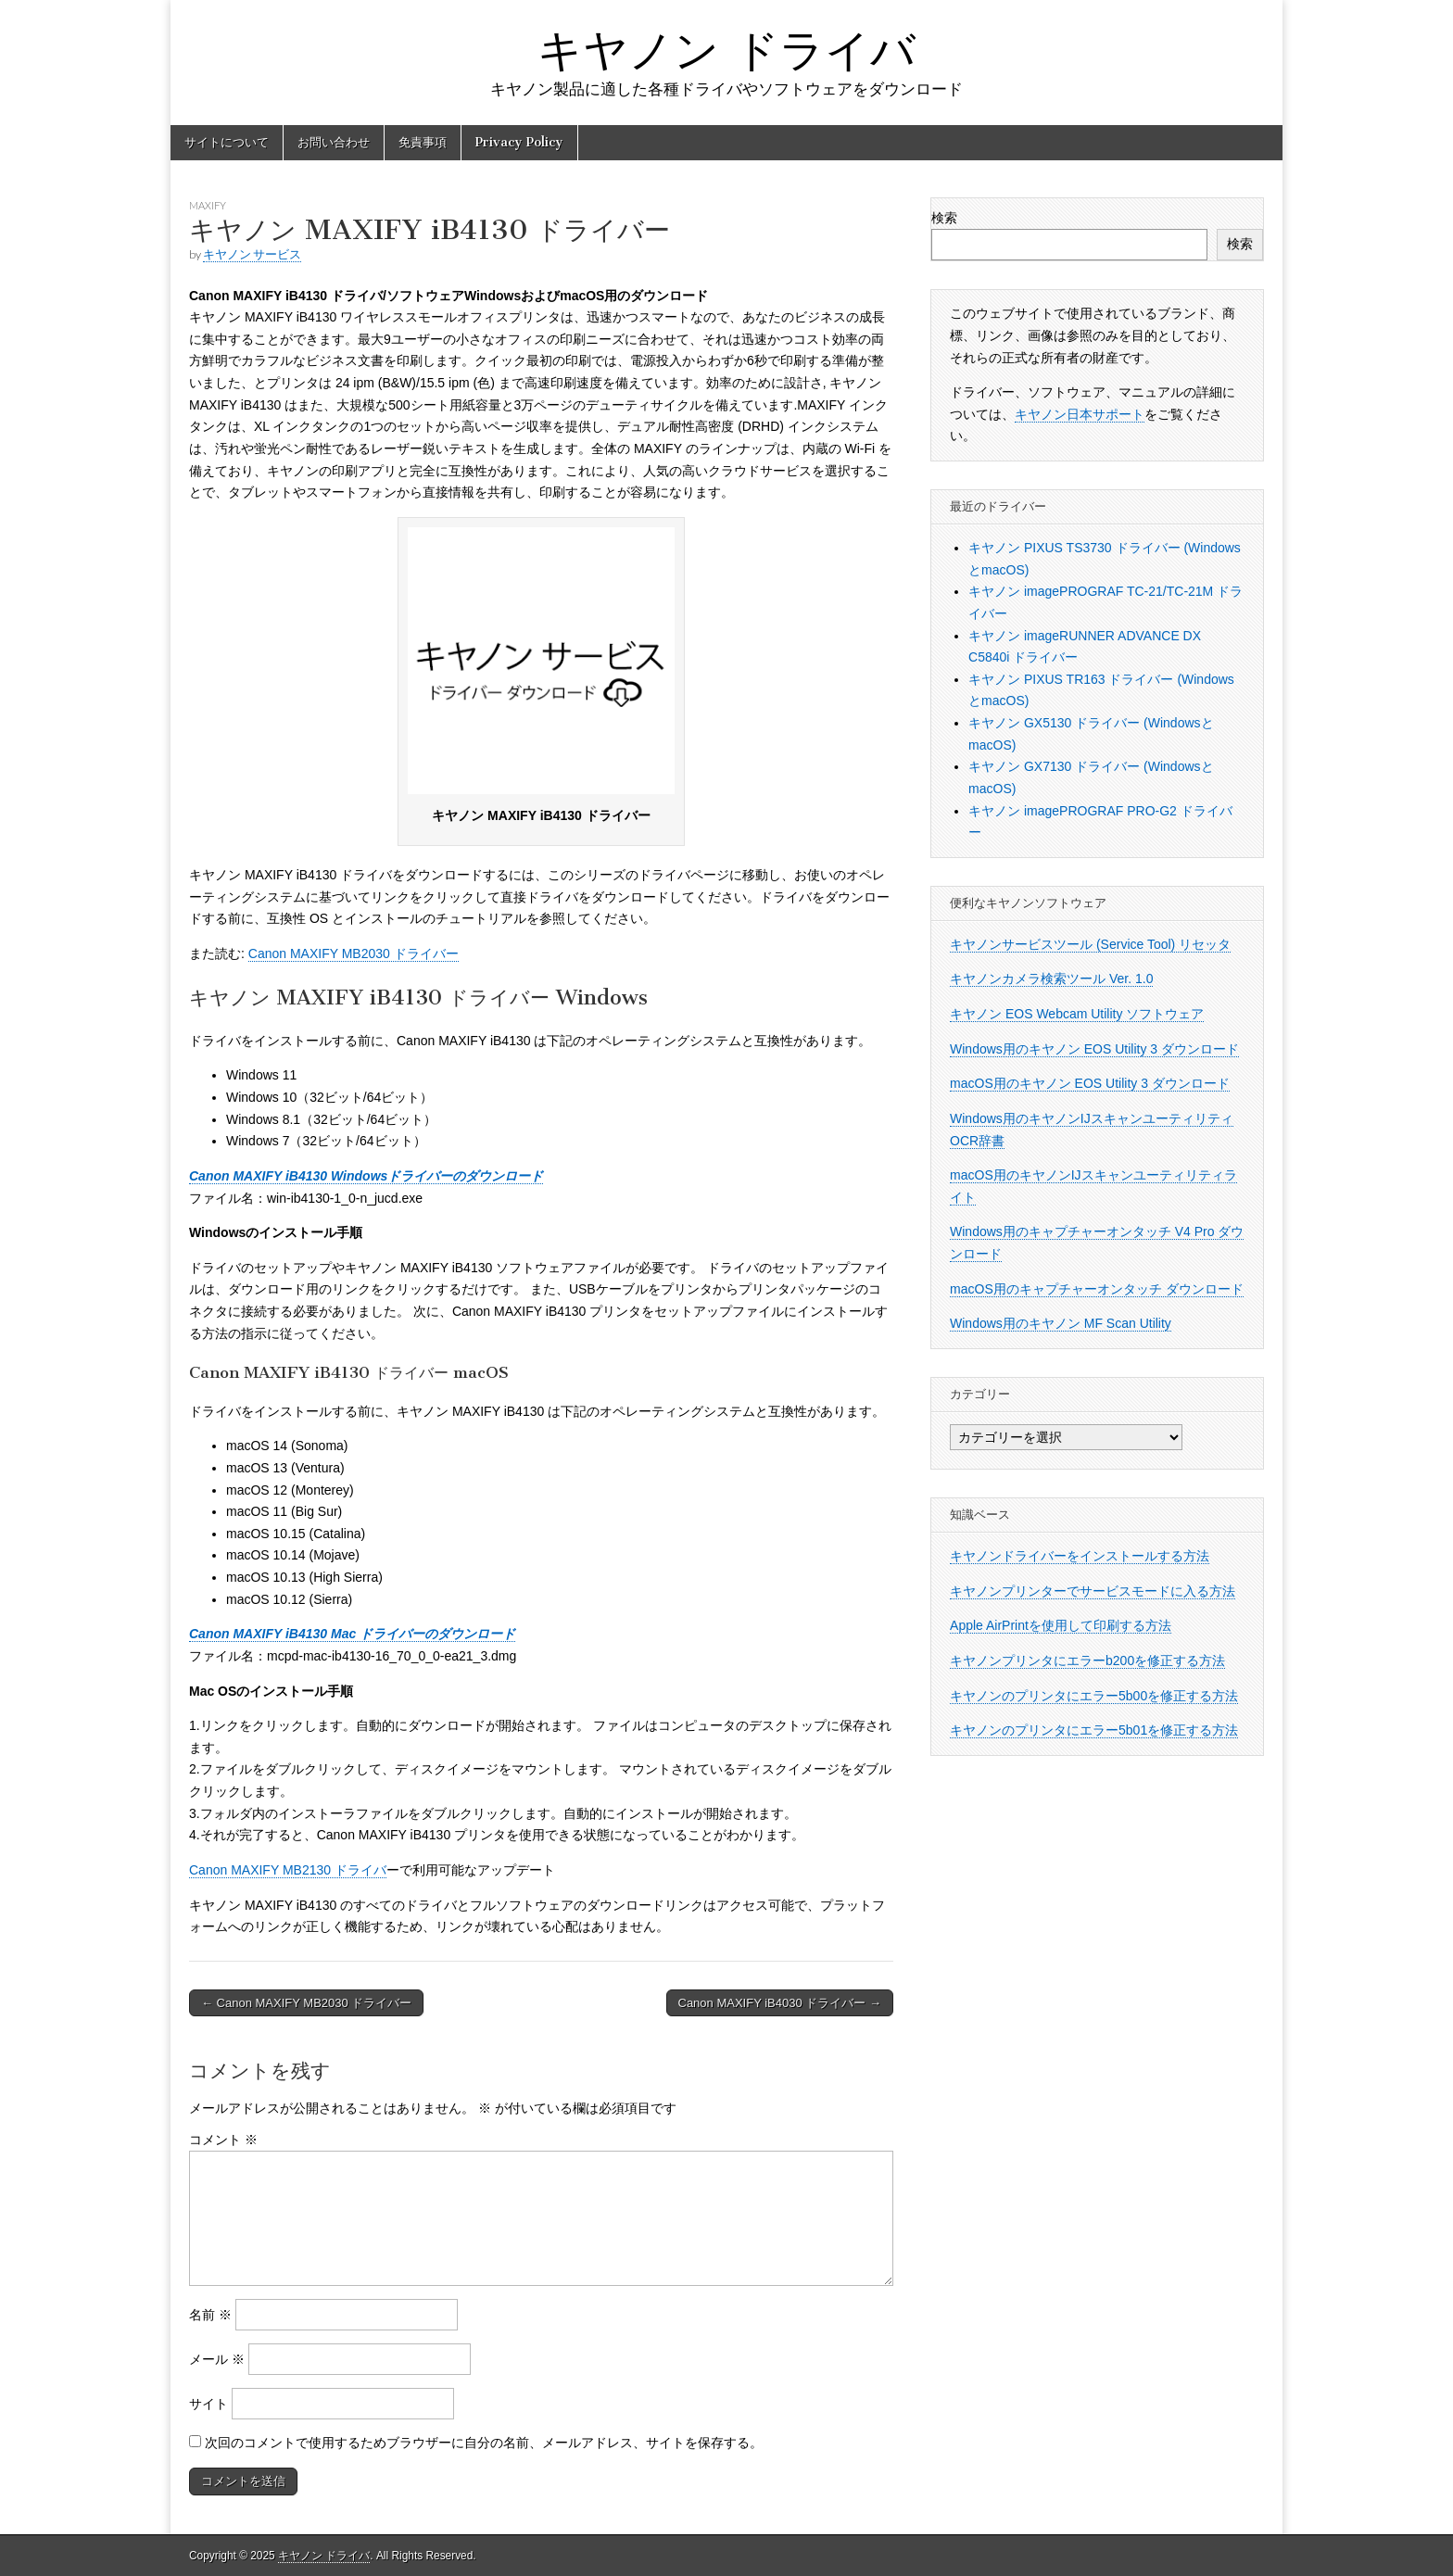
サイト (208, 2403)
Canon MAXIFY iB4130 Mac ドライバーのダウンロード (352, 1633)
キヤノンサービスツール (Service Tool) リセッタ (1090, 944)
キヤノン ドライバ (726, 49)
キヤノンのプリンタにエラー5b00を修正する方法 (1094, 1695)
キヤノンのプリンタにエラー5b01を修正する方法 (1094, 1730)
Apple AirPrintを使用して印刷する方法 (1060, 1625)
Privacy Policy (519, 142)
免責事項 (422, 142)
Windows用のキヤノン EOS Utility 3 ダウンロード (1094, 1049)
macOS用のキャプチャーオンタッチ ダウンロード (1097, 1289)
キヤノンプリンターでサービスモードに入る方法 (1092, 1591)
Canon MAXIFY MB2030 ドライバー (353, 953)
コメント (223, 2139)
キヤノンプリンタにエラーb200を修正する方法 (1087, 1660)
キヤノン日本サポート (1079, 414)
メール (217, 2359)
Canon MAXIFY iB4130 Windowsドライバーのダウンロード (366, 1175)
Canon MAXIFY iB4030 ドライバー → (779, 2003)
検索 (944, 217)
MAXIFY (207, 205)
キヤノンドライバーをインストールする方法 (1079, 1555)
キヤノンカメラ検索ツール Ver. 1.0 (1051, 978)
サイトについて (226, 142)
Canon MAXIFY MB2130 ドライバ (287, 1870)
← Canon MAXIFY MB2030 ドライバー (306, 2003)
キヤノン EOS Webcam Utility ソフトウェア (1077, 1013)
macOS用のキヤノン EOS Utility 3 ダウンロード (1090, 1083)
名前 (210, 2314)
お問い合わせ (333, 142)
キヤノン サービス (252, 254)
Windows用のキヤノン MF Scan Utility (1060, 1323)
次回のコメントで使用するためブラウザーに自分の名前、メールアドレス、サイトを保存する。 (484, 2442)
